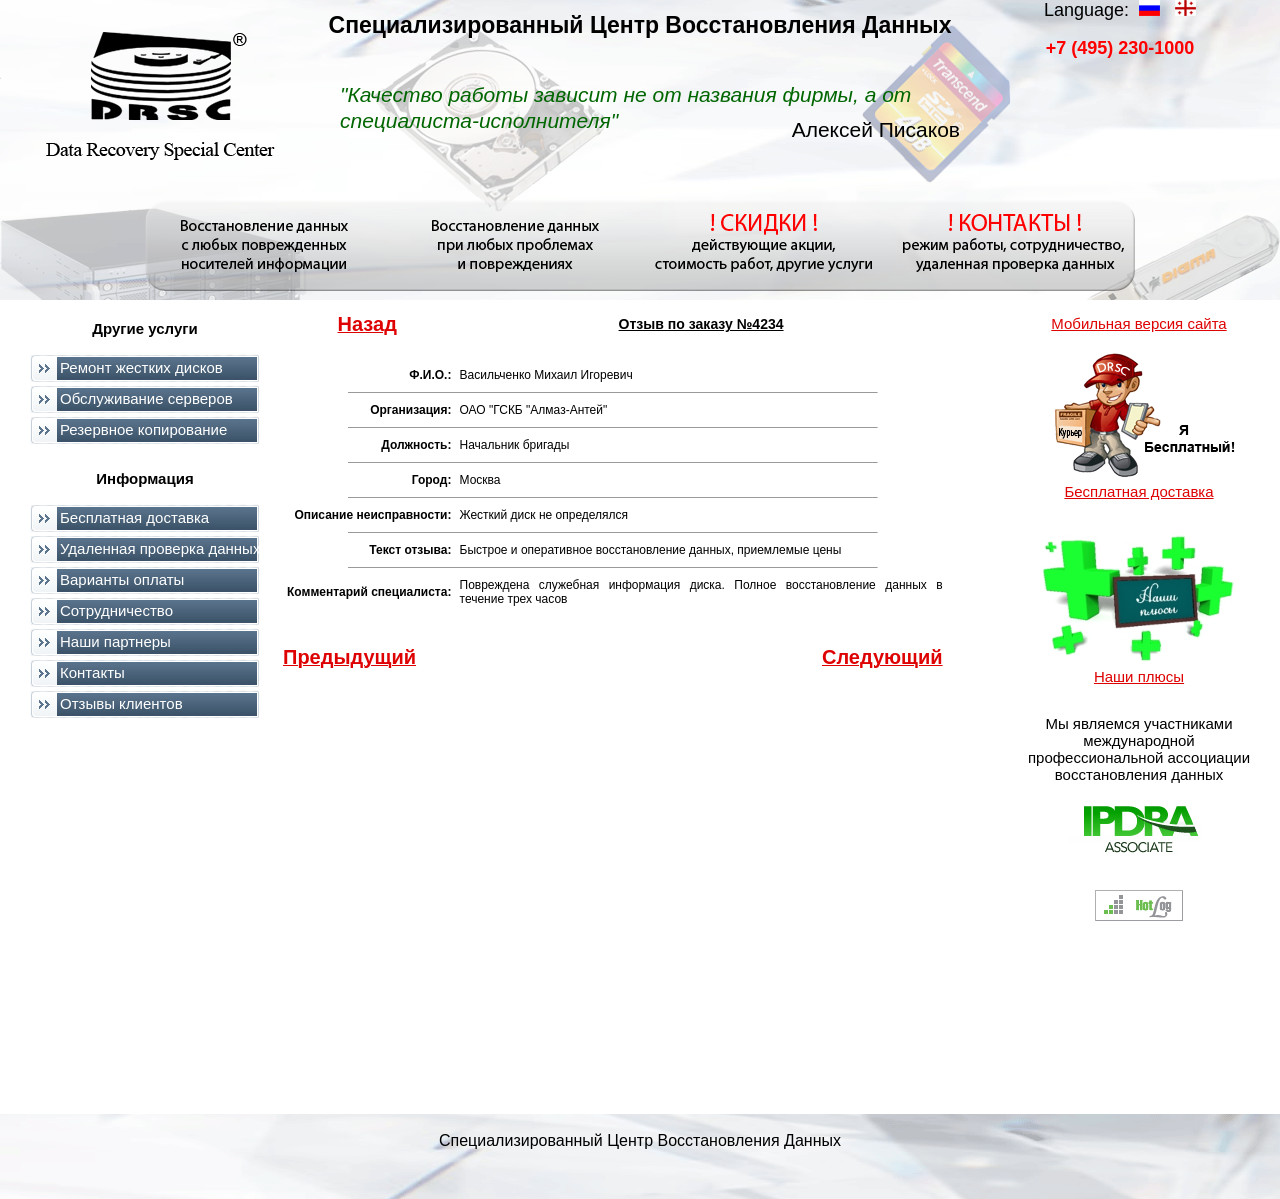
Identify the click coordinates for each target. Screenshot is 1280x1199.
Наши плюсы (1139, 676)
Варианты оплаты (122, 579)
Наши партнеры (115, 641)
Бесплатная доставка (134, 517)
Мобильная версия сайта (1138, 323)
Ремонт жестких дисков (141, 367)
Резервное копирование (143, 429)
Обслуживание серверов (146, 398)
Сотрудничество (116, 610)
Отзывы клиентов (121, 703)
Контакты (92, 672)
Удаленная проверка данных (160, 548)
